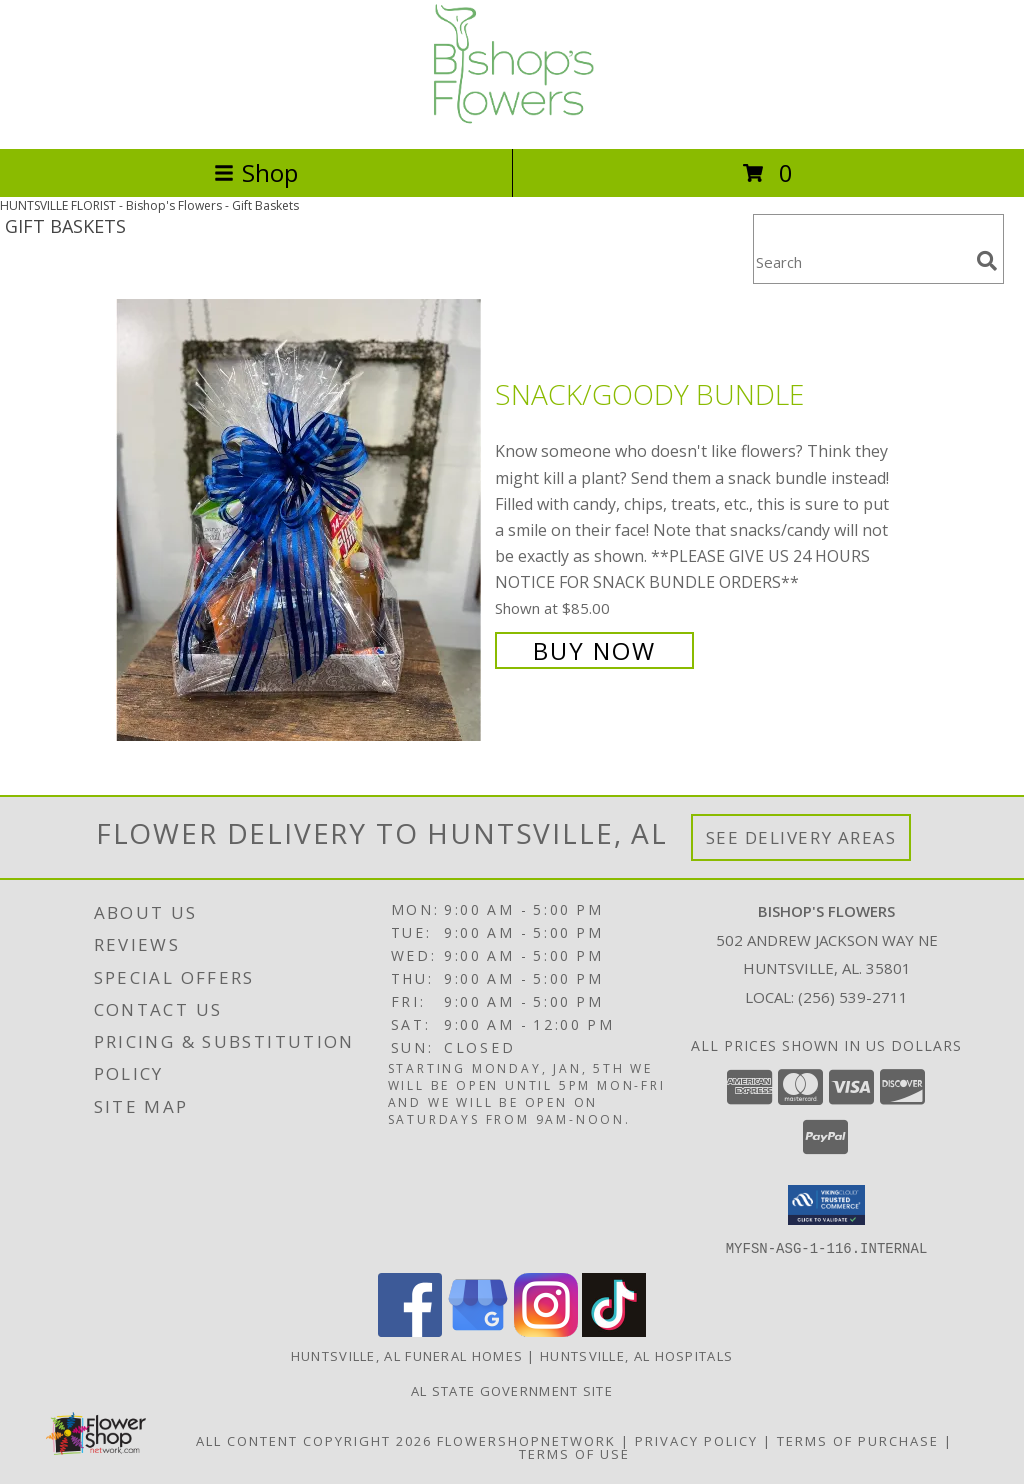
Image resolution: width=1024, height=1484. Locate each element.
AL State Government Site (512, 1390)
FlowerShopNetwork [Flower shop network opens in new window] (526, 1440)
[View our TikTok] (614, 1330)
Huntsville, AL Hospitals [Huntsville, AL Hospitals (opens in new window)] (636, 1355)
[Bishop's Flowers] (511, 119)
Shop (256, 172)
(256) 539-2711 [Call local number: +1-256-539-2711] (853, 997)
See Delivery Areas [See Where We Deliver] (801, 837)
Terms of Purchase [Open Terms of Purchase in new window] (858, 1440)
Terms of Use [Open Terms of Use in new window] (574, 1453)
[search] (987, 261)
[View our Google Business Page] (478, 1330)
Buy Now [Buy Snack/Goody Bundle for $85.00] (594, 650)
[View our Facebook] (410, 1330)
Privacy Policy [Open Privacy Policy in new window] (696, 1440)
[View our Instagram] (546, 1330)
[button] (826, 1205)
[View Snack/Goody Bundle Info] (300, 520)
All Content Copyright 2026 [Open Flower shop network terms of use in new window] (314, 1440)
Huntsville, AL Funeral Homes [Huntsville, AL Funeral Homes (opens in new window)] (407, 1355)
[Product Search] (861, 261)
